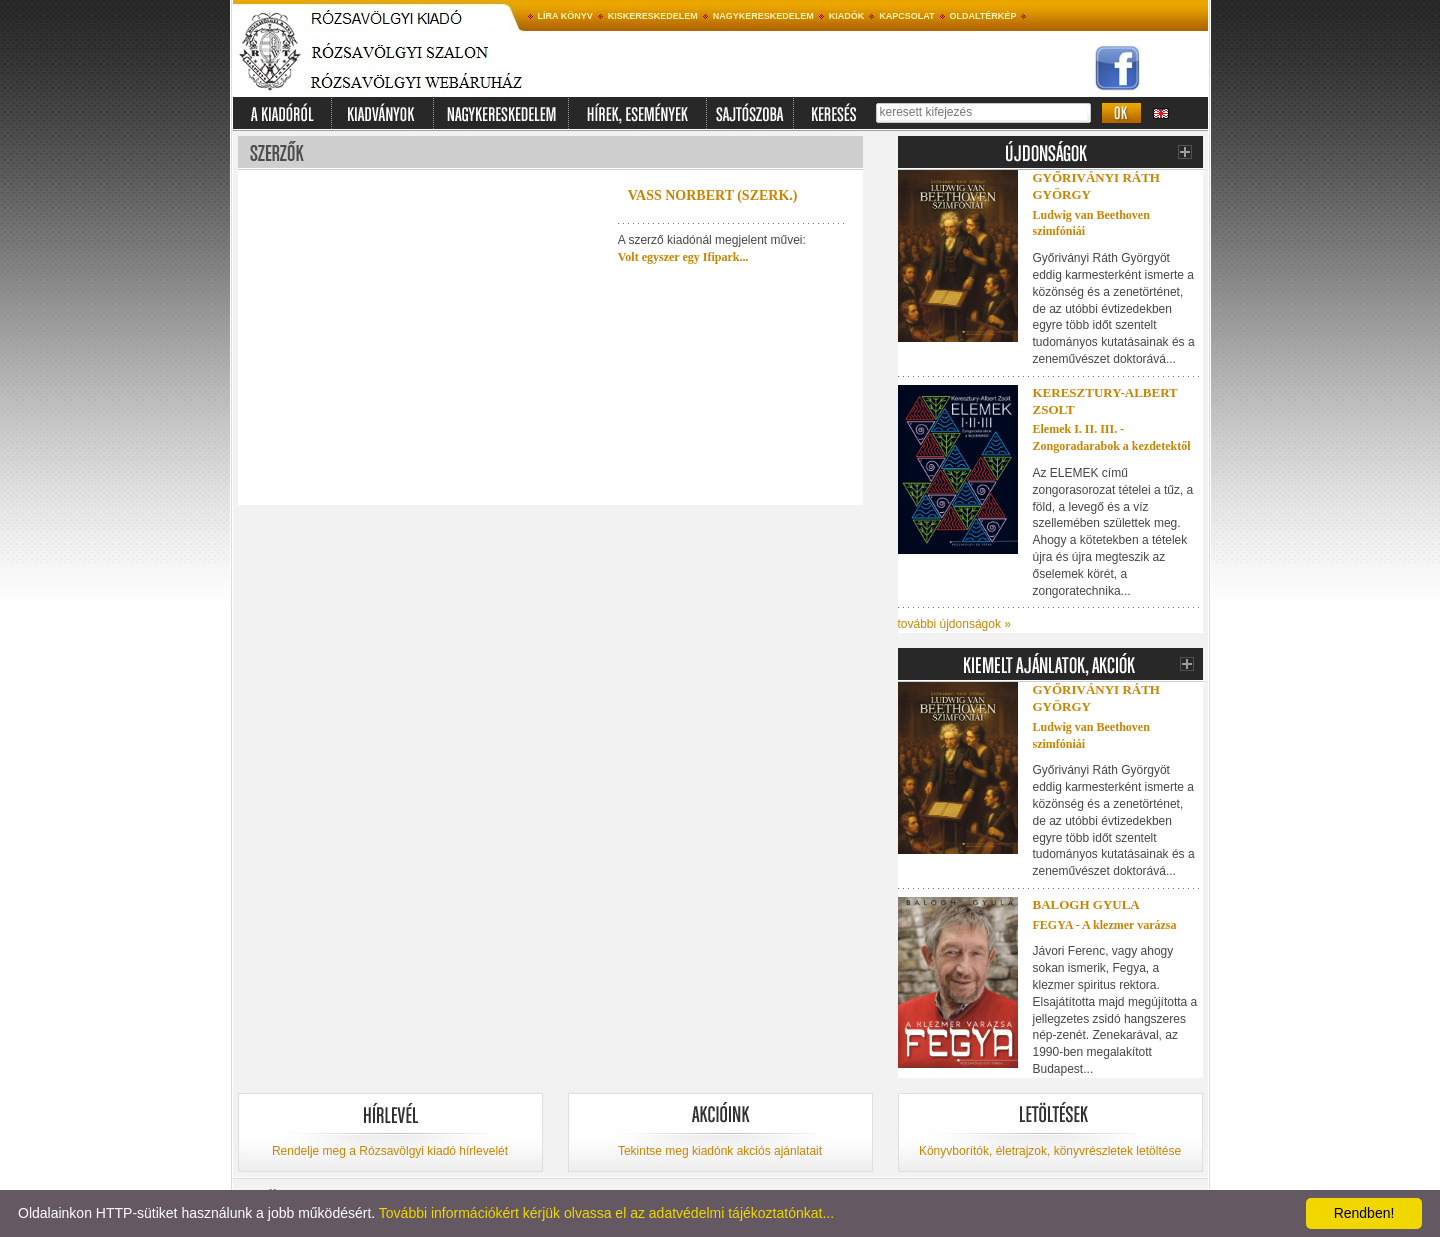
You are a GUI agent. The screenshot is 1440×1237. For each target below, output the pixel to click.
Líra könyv (565, 16)
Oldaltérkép (983, 16)
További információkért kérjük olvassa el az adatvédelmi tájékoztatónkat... (606, 1213)
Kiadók (847, 16)
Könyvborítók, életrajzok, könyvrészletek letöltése (1050, 1151)
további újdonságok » (954, 624)
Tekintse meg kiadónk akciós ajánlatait (720, 1151)
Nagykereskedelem (763, 16)
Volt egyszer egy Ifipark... (683, 257)
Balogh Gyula (1086, 904)
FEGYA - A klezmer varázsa (1105, 925)
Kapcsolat (906, 16)
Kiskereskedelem (653, 16)
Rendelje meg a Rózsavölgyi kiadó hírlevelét (390, 1151)
